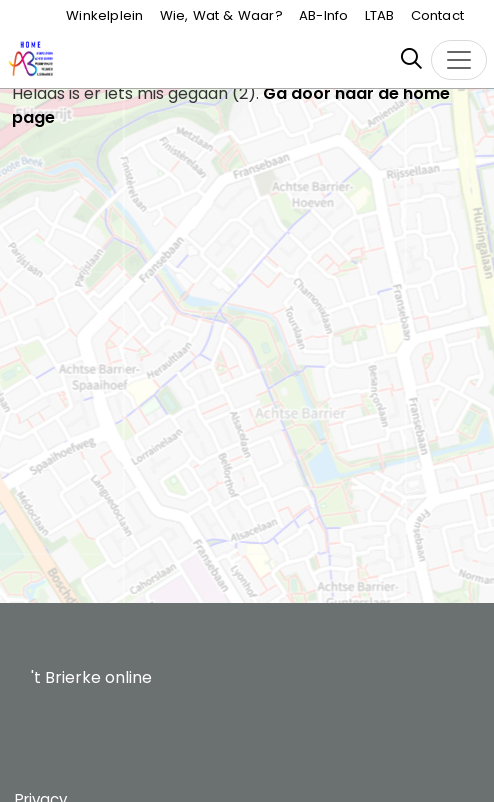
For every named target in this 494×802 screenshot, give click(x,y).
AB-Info (323, 15)
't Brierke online (91, 677)
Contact (437, 15)
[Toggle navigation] (459, 60)
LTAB (380, 15)
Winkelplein (104, 15)
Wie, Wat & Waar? (221, 15)
